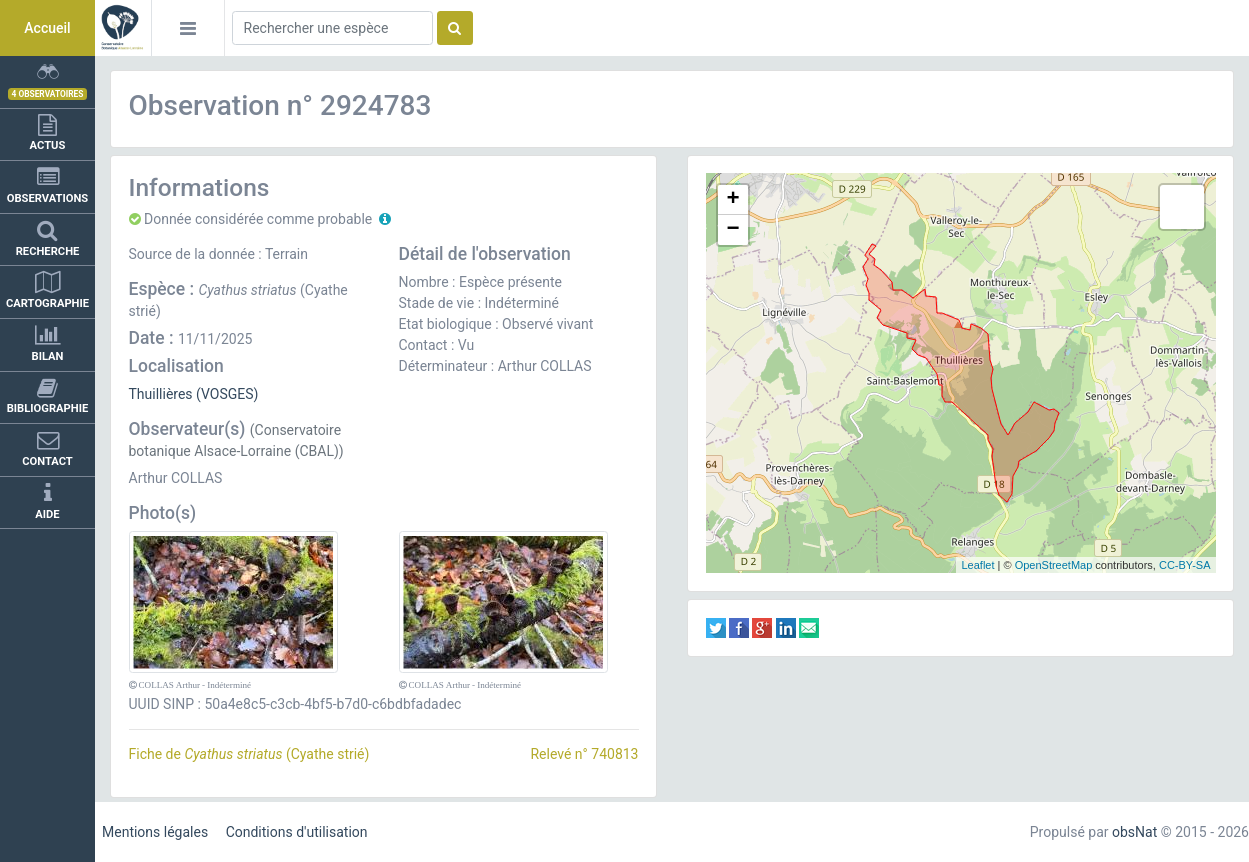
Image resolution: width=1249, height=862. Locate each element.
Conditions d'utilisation (297, 832)
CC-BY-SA (1185, 565)
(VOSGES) (227, 394)
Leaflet (977, 565)
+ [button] (732, 200)
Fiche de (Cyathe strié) (249, 754)
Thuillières (161, 394)
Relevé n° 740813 (584, 754)
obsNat (1134, 832)
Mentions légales (155, 832)
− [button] (732, 230)
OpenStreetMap (1054, 565)
